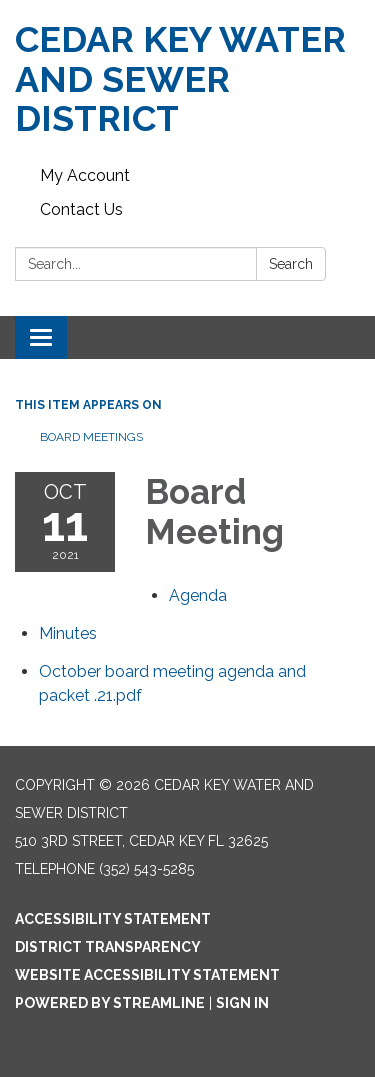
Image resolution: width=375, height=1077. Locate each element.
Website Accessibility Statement (147, 975)
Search (291, 264)
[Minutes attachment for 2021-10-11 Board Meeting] (68, 633)
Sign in (242, 1003)
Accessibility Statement (113, 919)
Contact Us (81, 209)
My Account (85, 175)
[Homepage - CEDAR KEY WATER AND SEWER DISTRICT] (187, 79)
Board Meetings (91, 437)
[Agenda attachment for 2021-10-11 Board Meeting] (198, 595)
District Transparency (108, 947)
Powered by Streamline (110, 1003)
